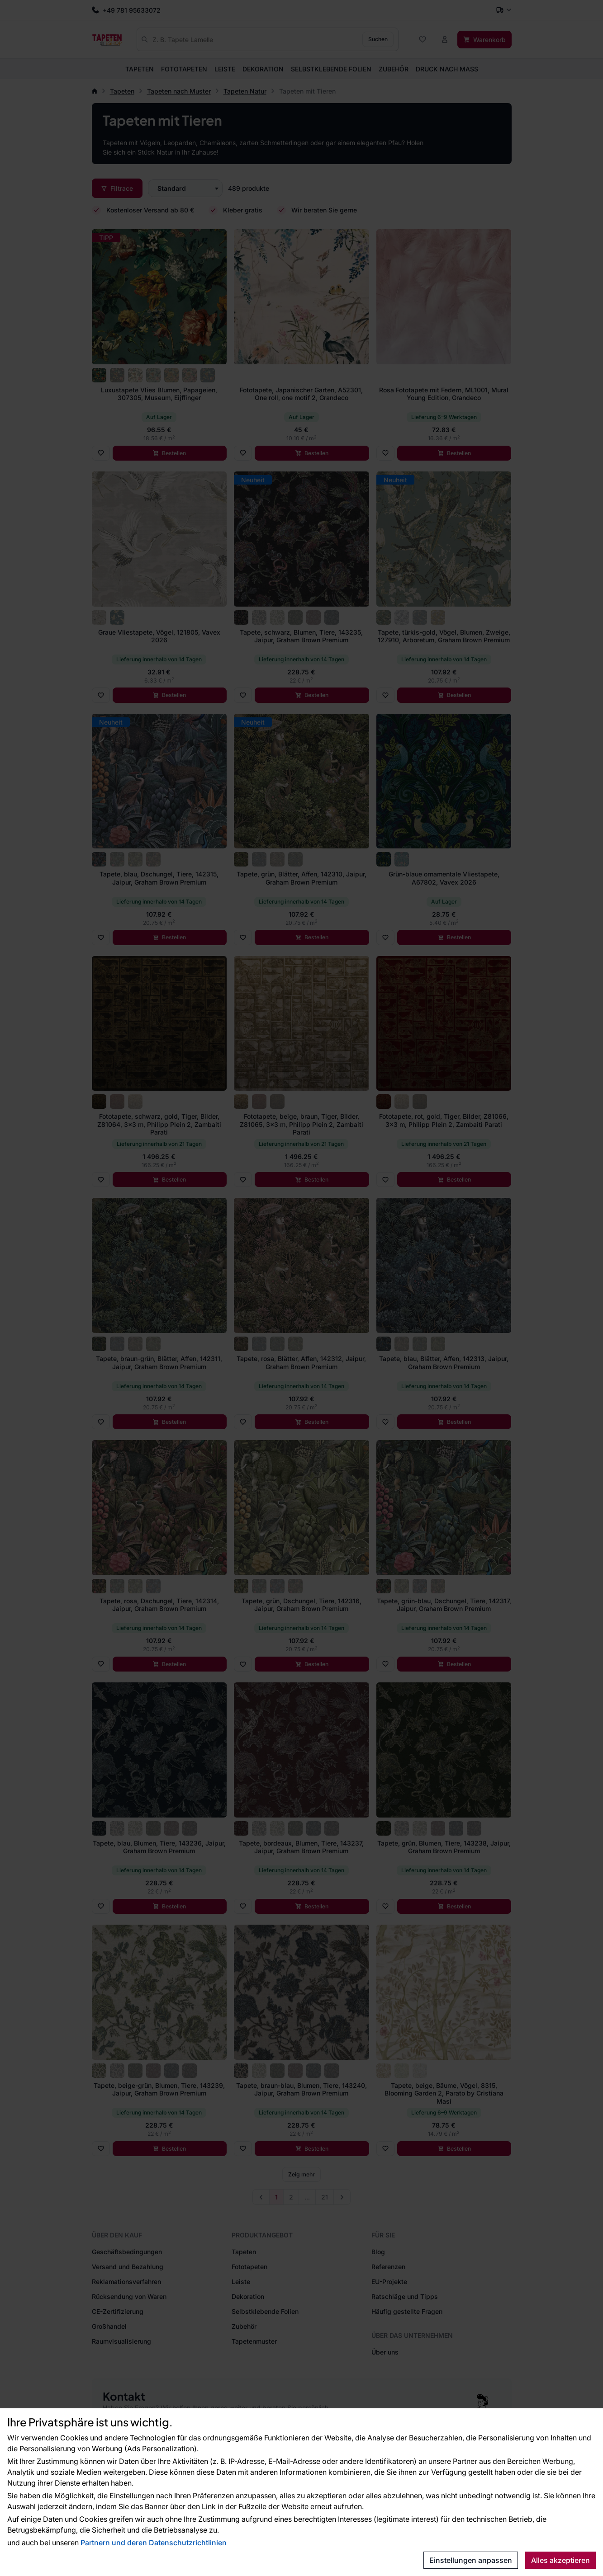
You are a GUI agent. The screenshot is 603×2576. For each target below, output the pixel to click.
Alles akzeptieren (560, 2560)
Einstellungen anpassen (470, 2560)
